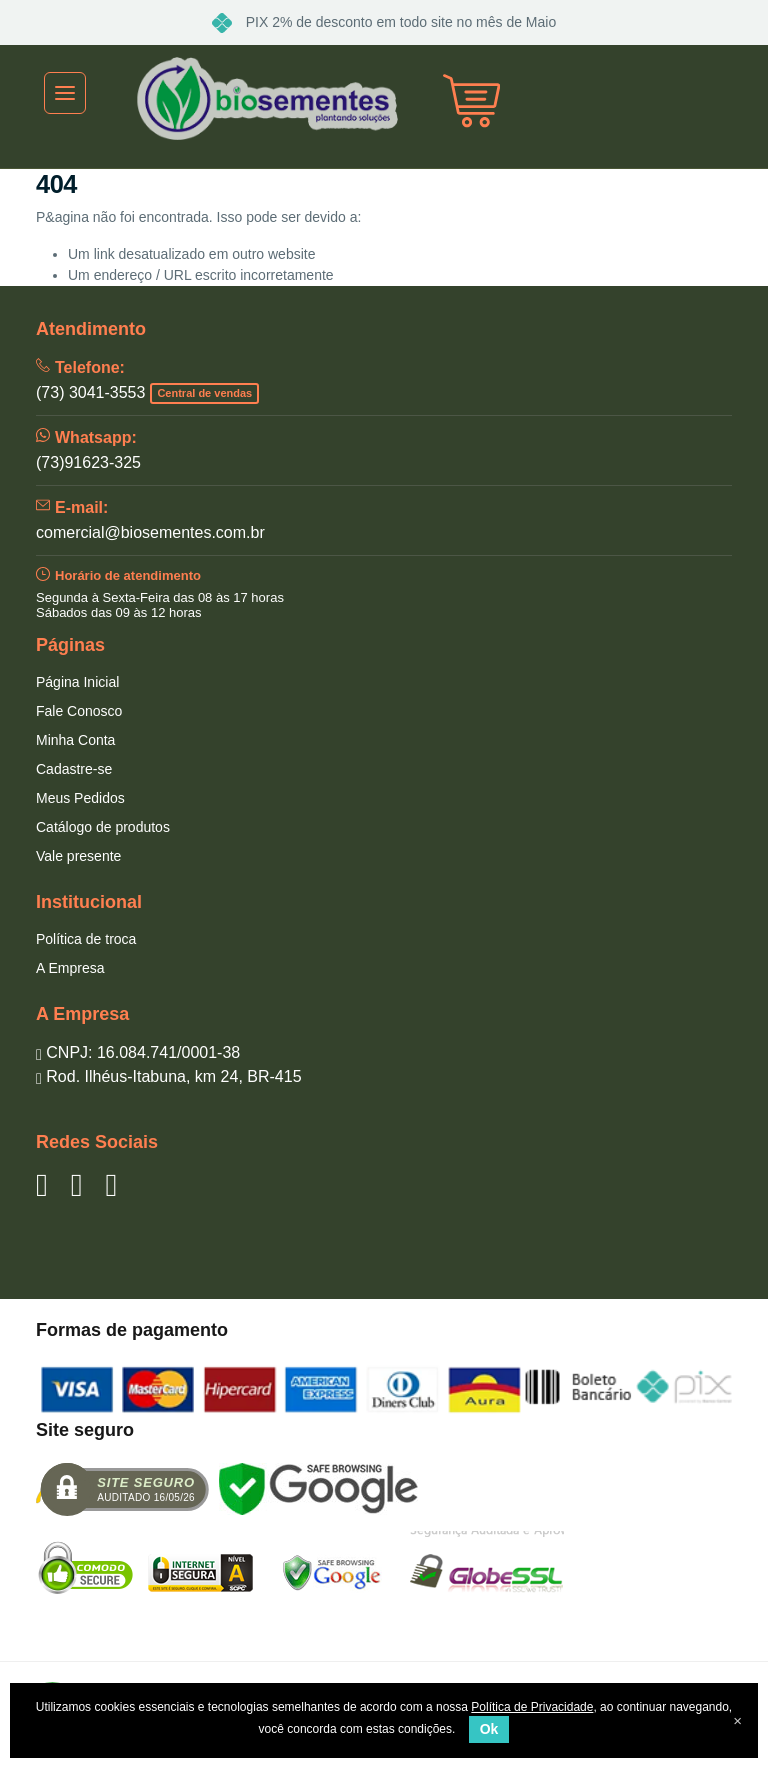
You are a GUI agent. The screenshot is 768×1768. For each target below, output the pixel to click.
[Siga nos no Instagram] (111, 1185)
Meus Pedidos (80, 798)
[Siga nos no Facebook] (42, 1185)
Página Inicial (77, 682)
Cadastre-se (74, 769)
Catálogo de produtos (103, 827)
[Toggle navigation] (65, 93)
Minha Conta (75, 740)
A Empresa (70, 968)
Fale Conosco (79, 711)
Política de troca (86, 939)
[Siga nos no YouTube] (77, 1185)
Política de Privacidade (532, 1707)
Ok (489, 1729)
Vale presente (78, 856)
